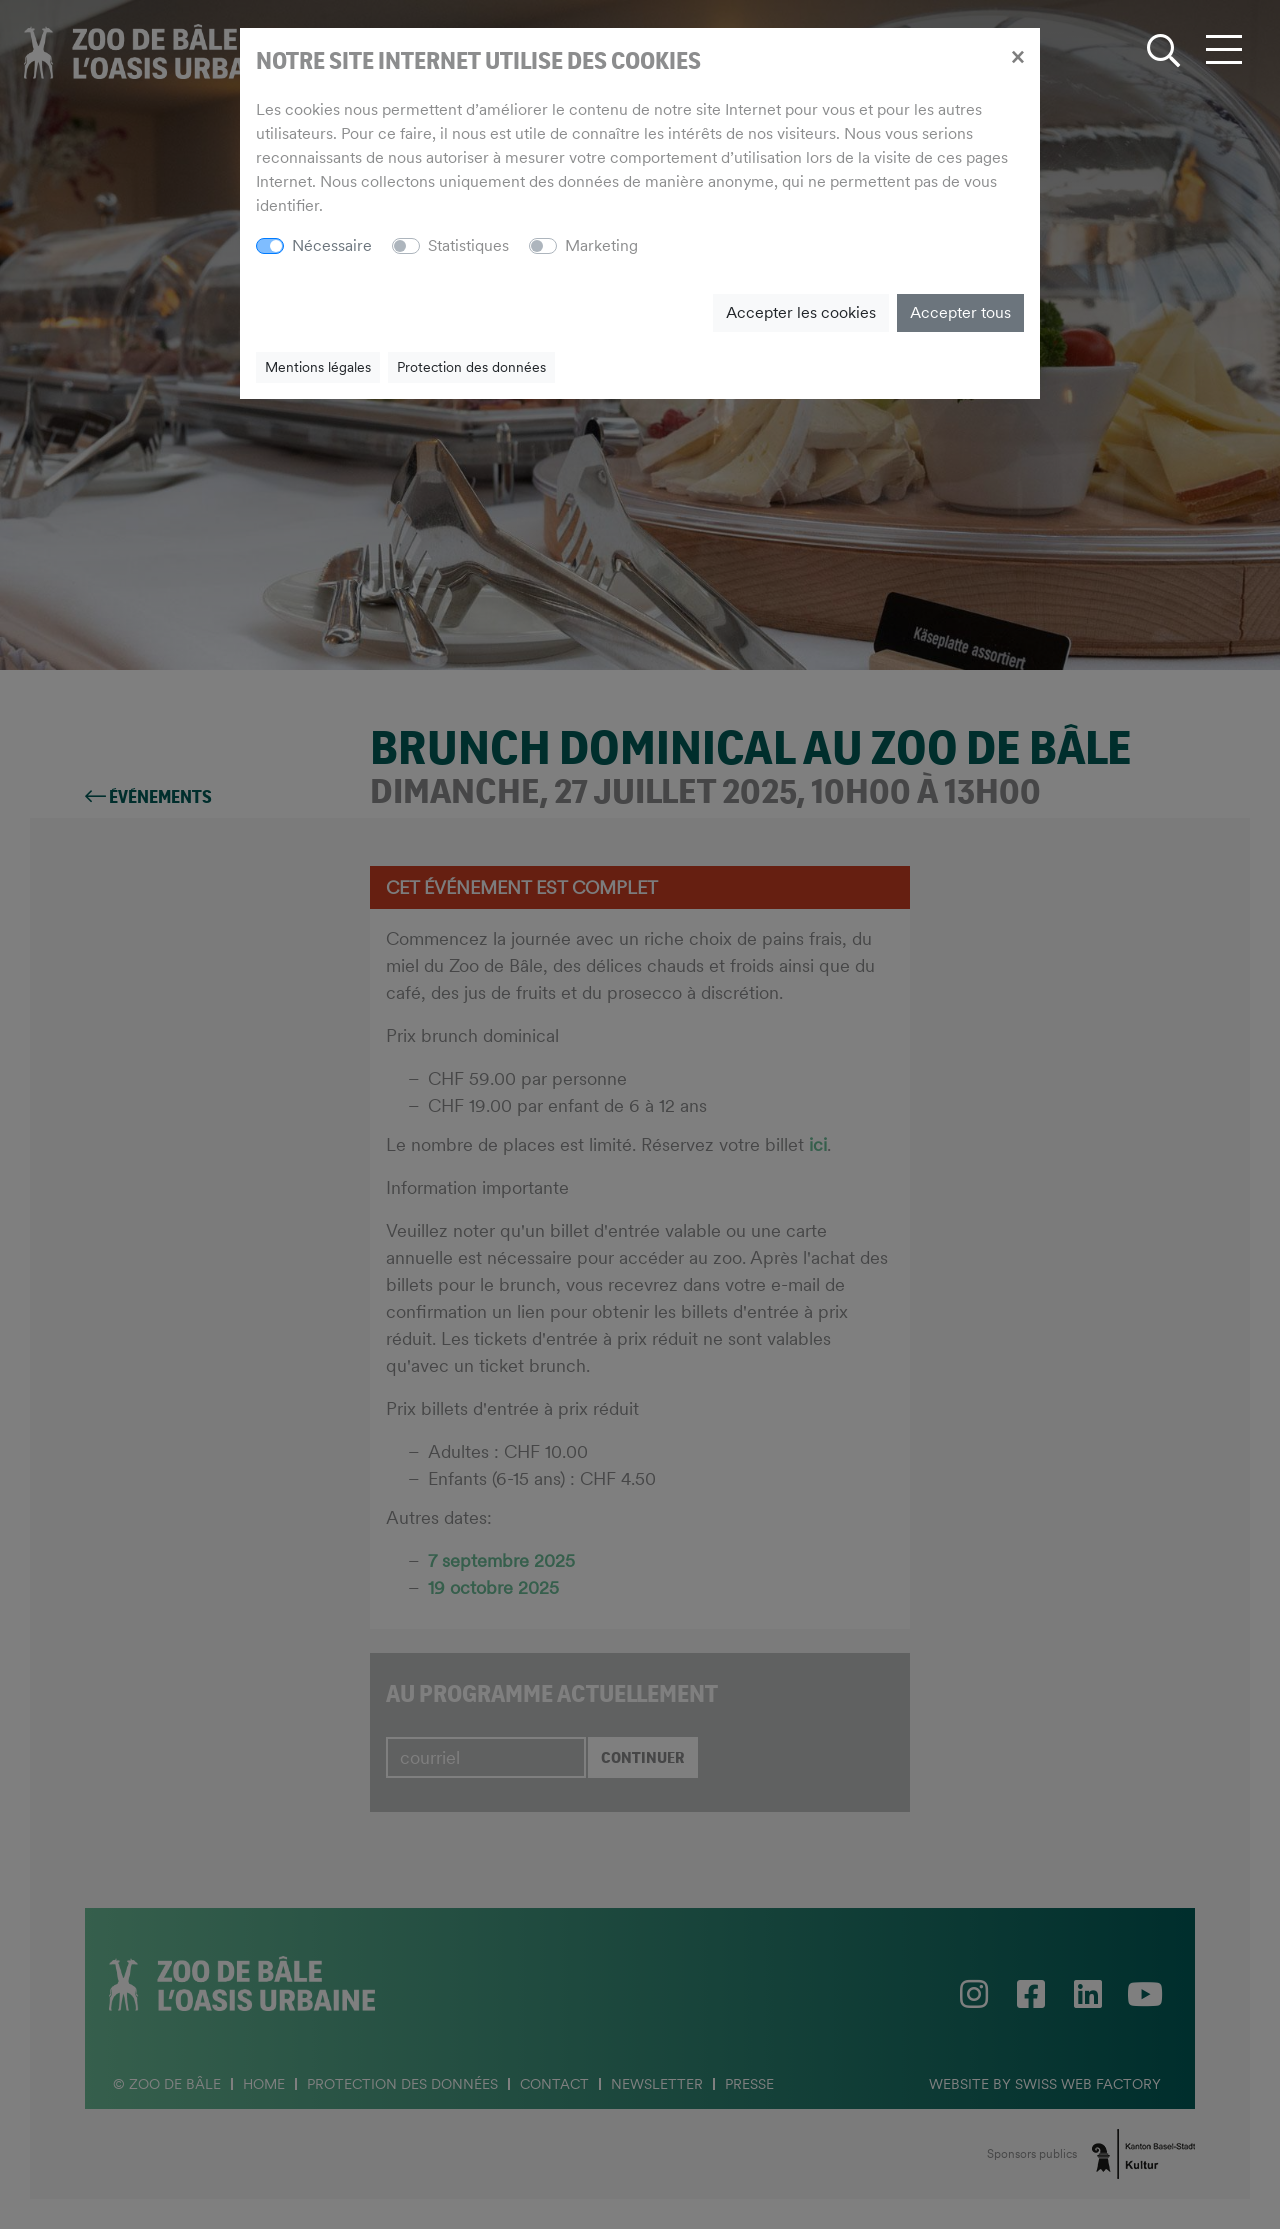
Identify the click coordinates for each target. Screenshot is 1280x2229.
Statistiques (468, 245)
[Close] (1017, 56)
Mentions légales (318, 367)
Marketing (601, 245)
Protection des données (471, 367)
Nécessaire (332, 245)
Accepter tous (960, 312)
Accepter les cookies (801, 312)
